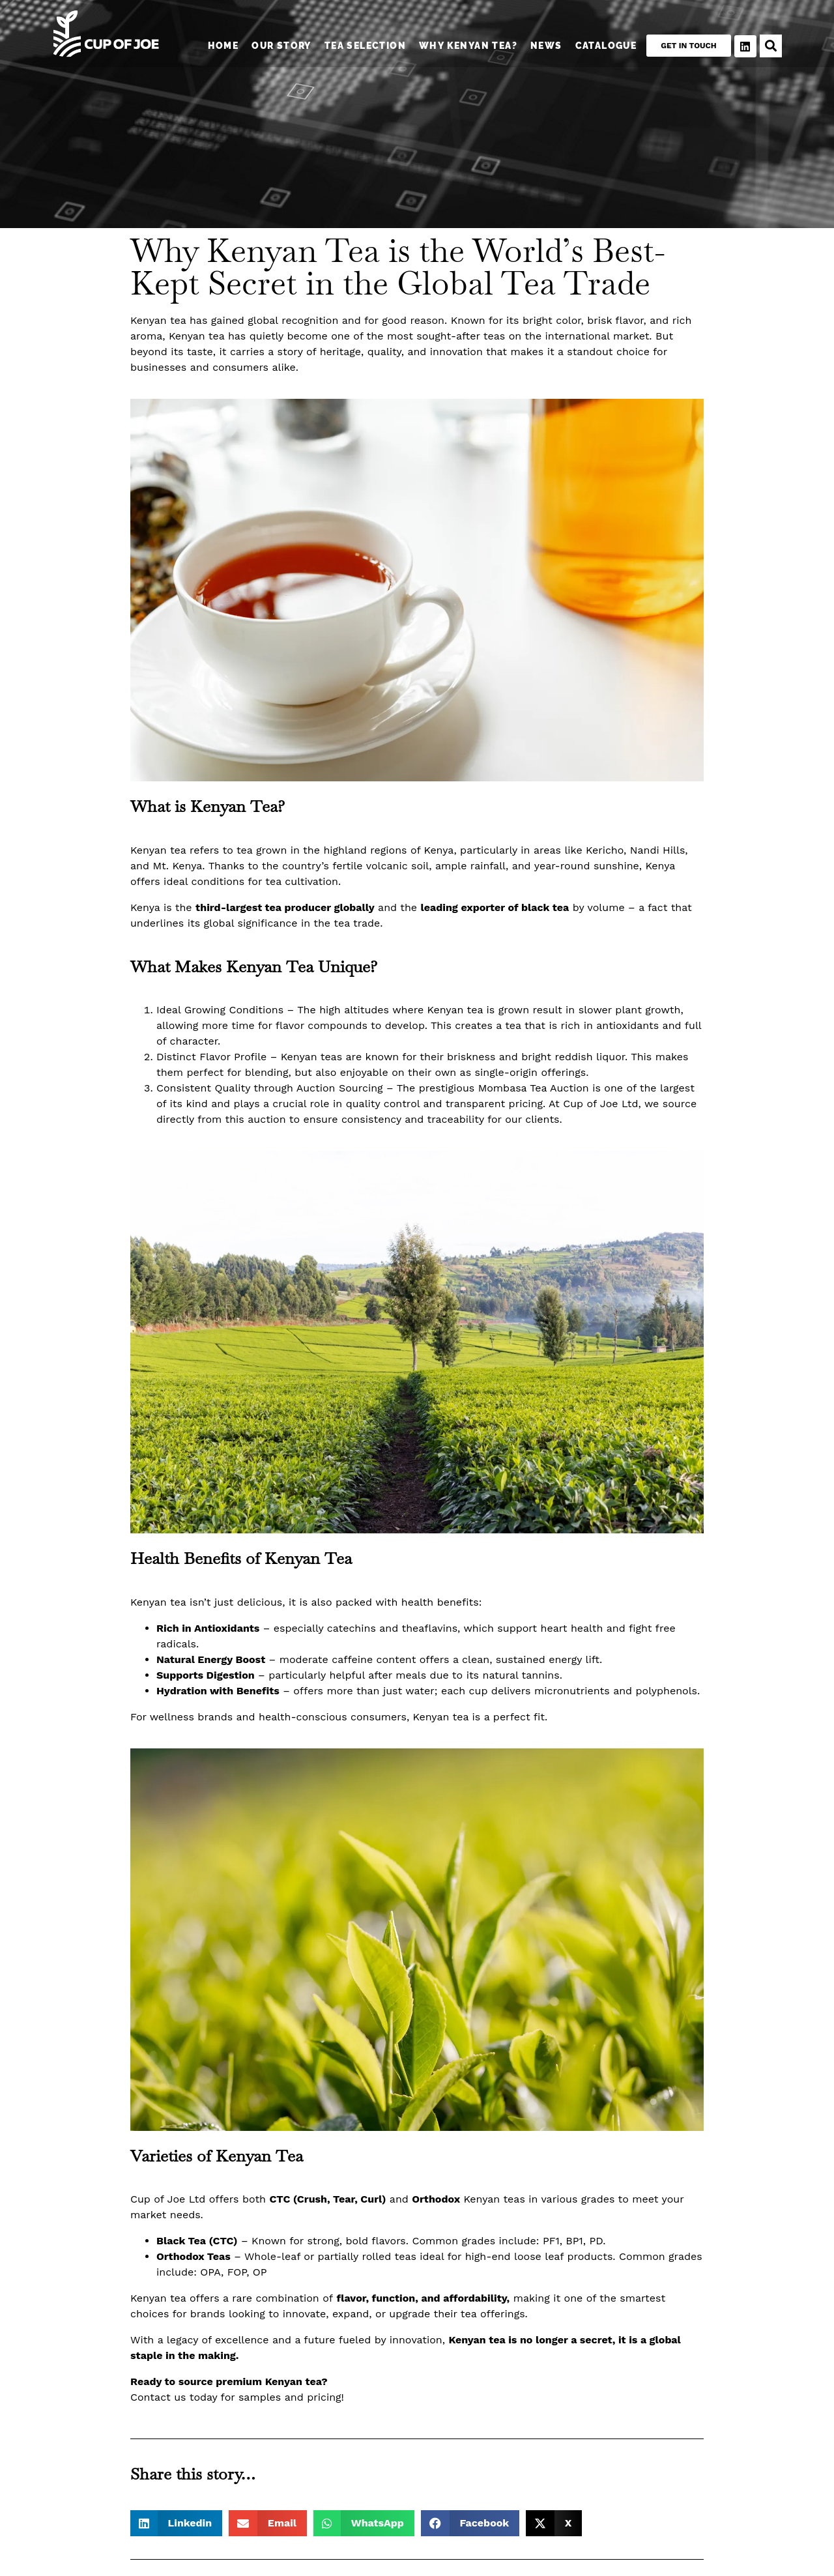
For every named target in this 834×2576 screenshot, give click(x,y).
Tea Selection (361, 45)
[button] (176, 2523)
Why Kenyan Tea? (465, 45)
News (543, 45)
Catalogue (602, 45)
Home (219, 45)
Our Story (278, 45)
